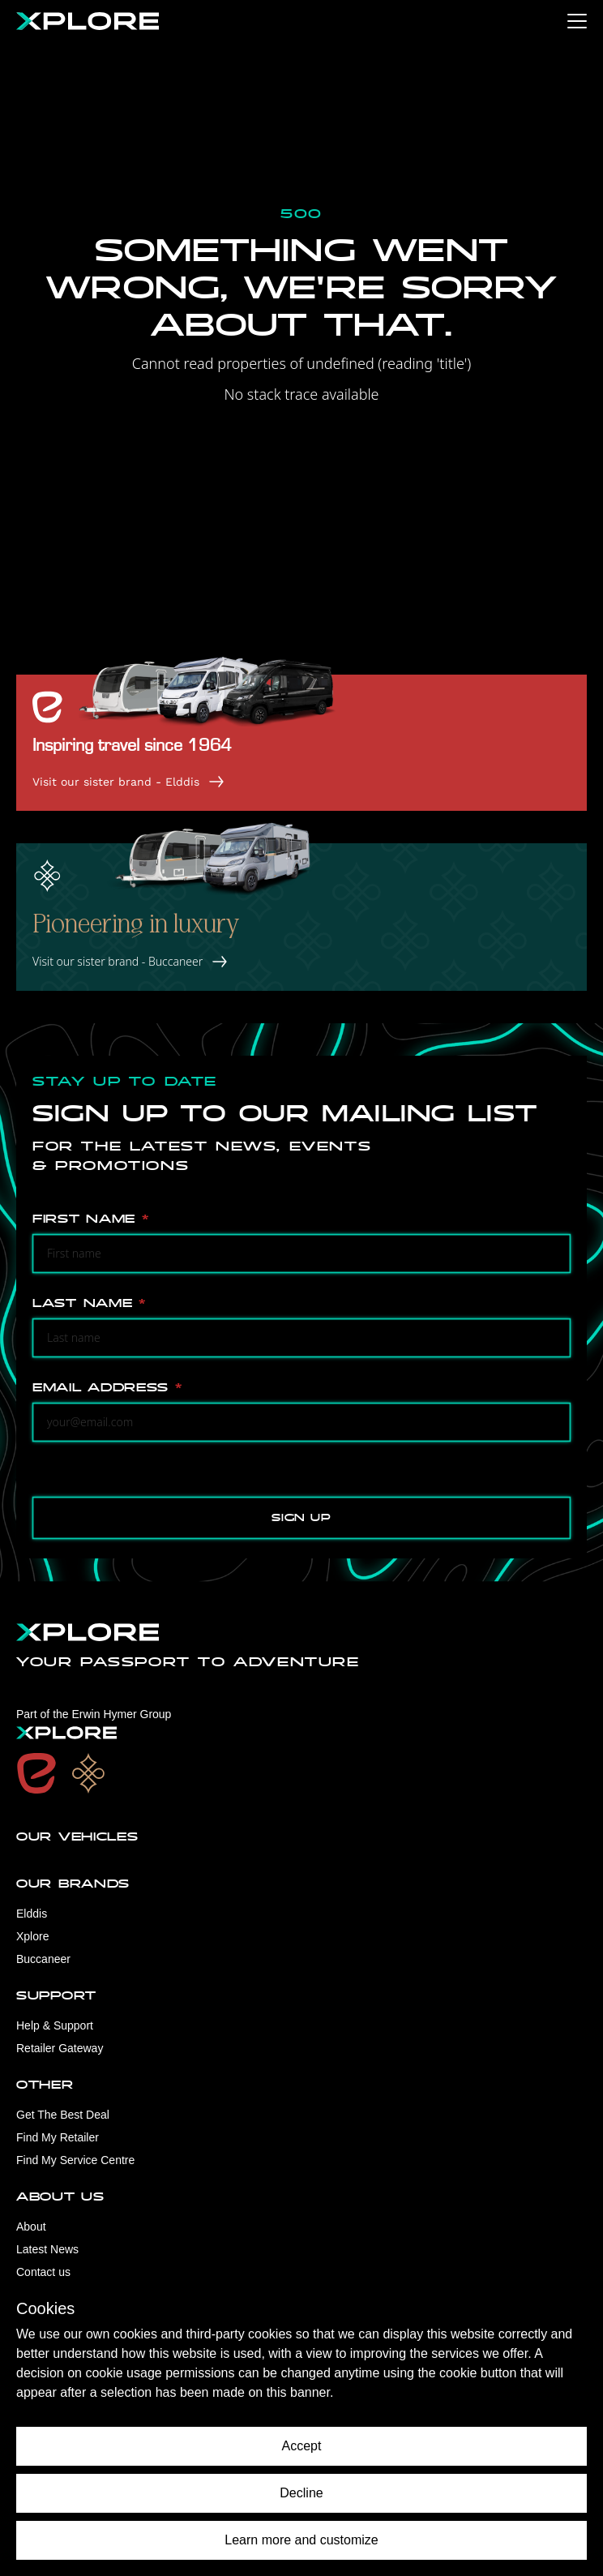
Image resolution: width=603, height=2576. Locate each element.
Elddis (31, 1913)
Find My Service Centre (75, 2160)
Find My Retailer (57, 2137)
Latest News (47, 2249)
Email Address (107, 1387)
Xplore (32, 1936)
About (31, 2226)
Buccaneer (43, 1958)
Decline (301, 2493)
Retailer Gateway (59, 2048)
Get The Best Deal (62, 2114)
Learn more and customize (301, 2540)
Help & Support (54, 2025)
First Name (90, 1219)
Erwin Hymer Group (121, 1714)
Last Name (89, 1303)
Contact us (43, 2271)
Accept (302, 2446)
